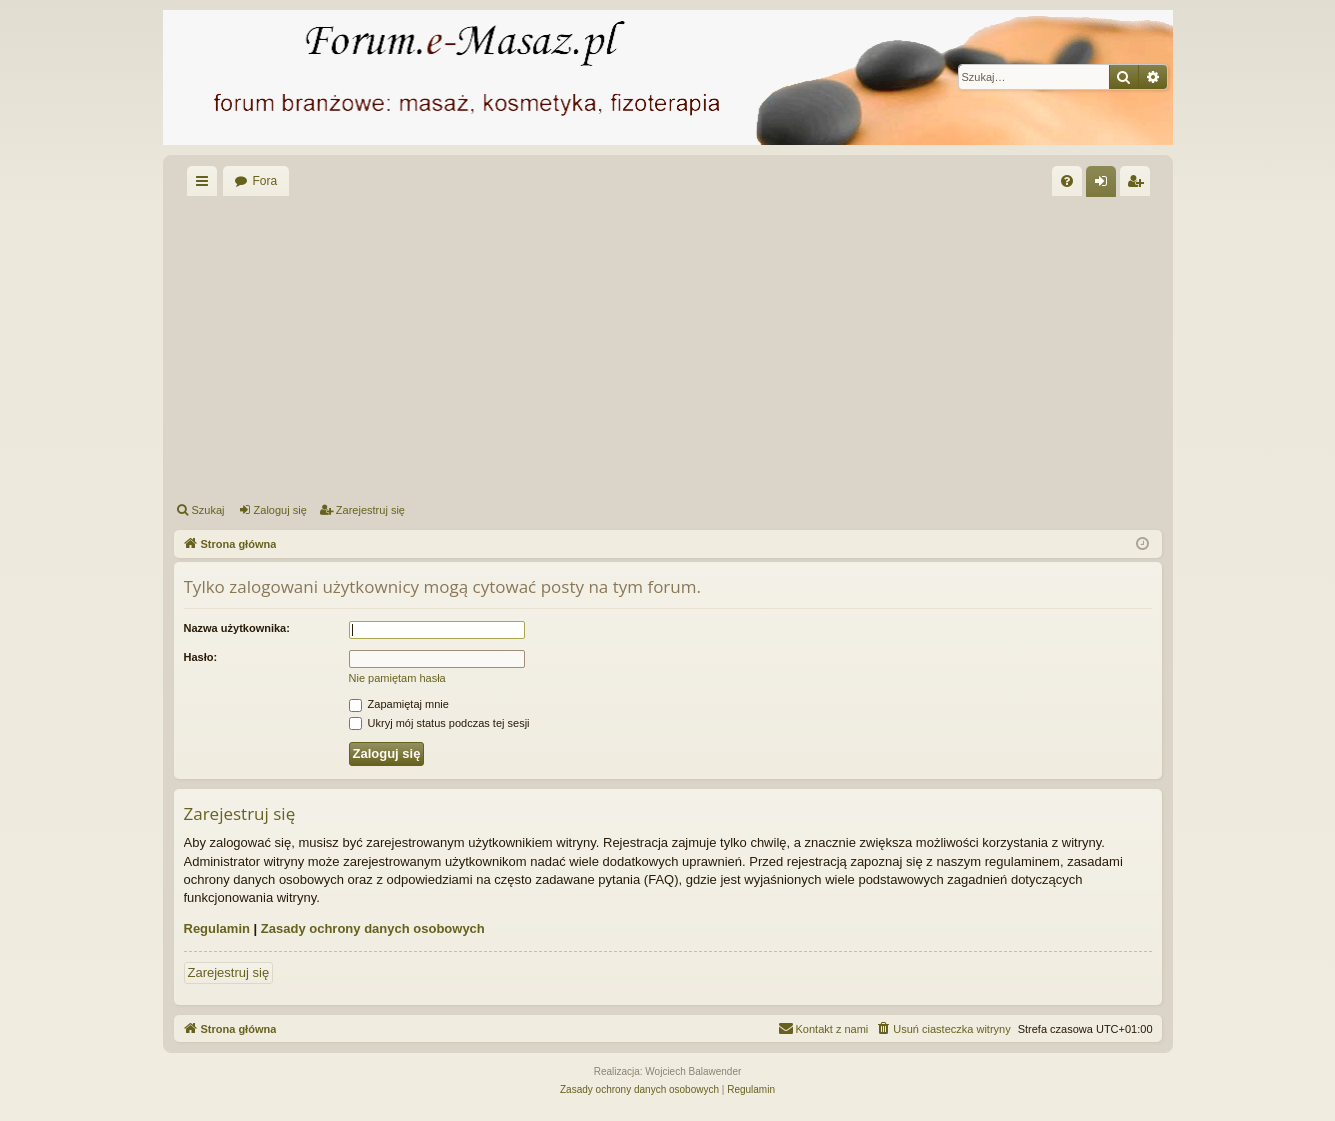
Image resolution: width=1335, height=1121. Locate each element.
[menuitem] (1067, 181)
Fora (265, 181)
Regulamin (217, 928)
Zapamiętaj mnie (399, 704)
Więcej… (206, 185)
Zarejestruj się (370, 510)
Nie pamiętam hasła (397, 678)
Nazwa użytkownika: (237, 628)
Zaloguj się (280, 510)
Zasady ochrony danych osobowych (373, 928)
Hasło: (201, 657)
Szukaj (208, 510)
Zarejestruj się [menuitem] (1139, 185)
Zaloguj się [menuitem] (1104, 185)
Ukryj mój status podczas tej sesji (439, 723)
